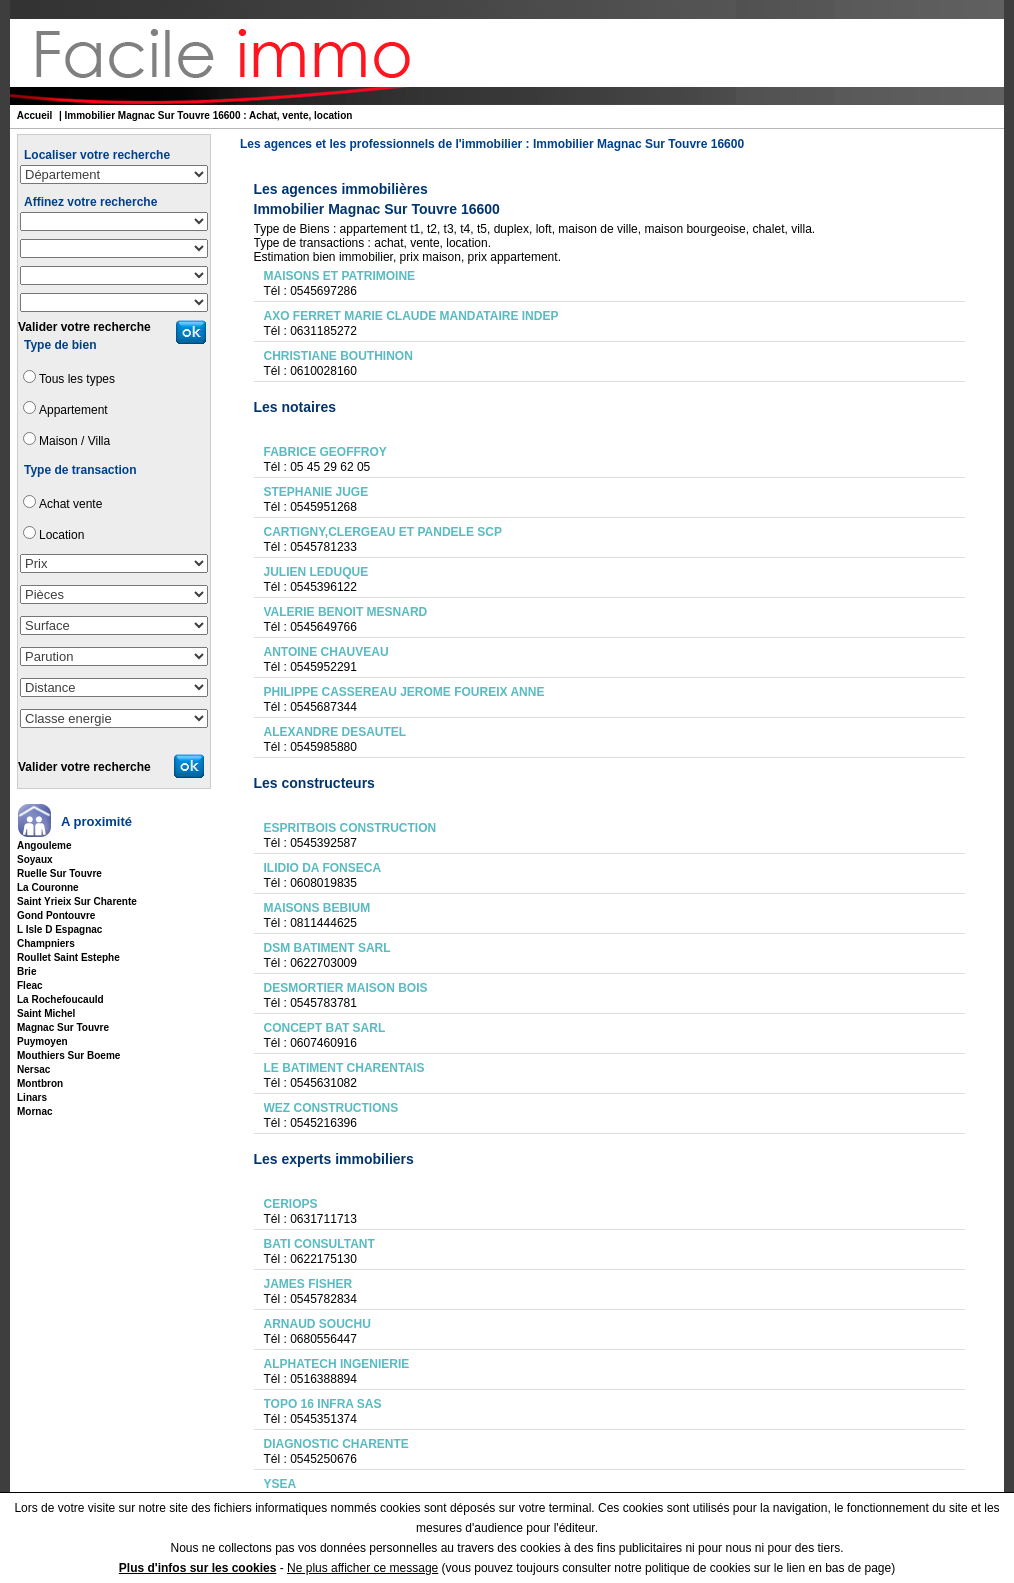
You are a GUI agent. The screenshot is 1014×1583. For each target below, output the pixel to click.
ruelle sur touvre (59, 873)
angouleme (44, 845)
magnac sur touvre (63, 1027)
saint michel (46, 1013)
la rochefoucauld (60, 999)
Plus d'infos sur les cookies (198, 1568)
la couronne (48, 887)
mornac (35, 1111)
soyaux (35, 859)
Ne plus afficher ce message (362, 1568)
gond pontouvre (56, 915)
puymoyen (42, 1041)
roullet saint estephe (68, 957)
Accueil (35, 115)
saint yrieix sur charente (77, 901)
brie (26, 971)
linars (32, 1097)
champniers (46, 943)
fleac (30, 985)
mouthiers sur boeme (68, 1055)
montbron (40, 1083)
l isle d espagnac (59, 929)
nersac (33, 1069)
